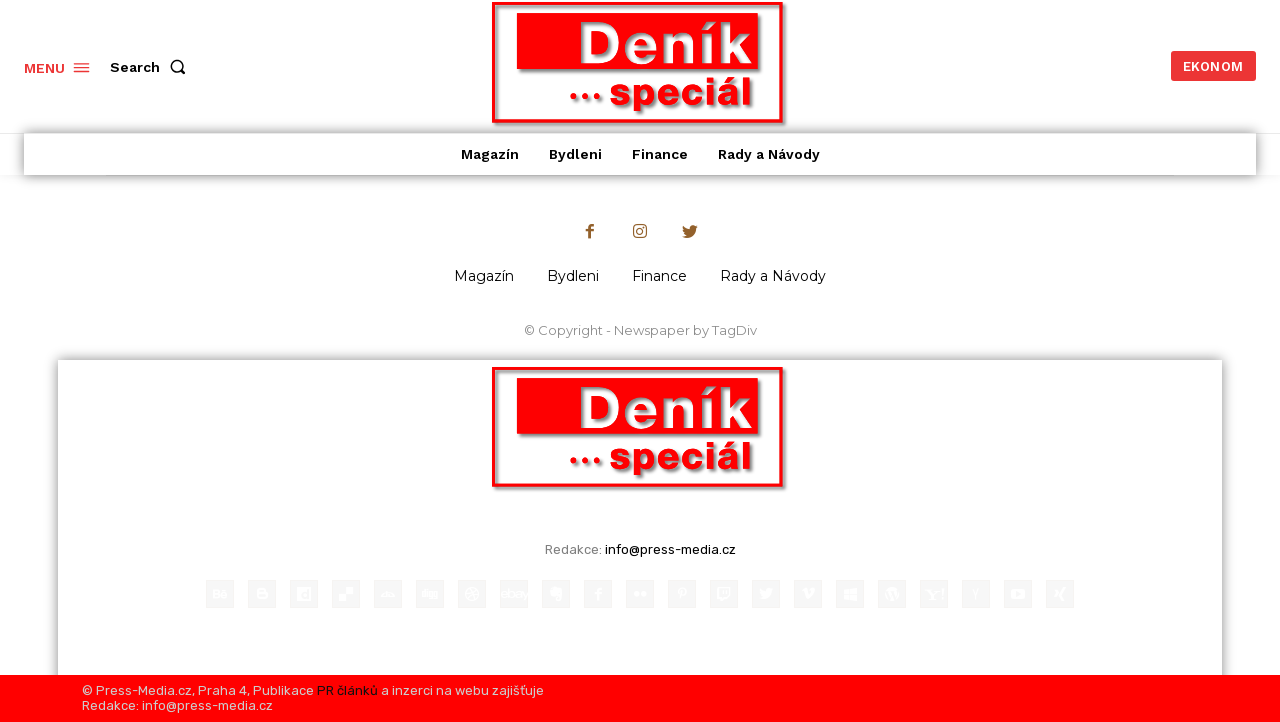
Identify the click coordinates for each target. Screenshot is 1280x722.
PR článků (347, 690)
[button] (152, 67)
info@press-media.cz (670, 549)
